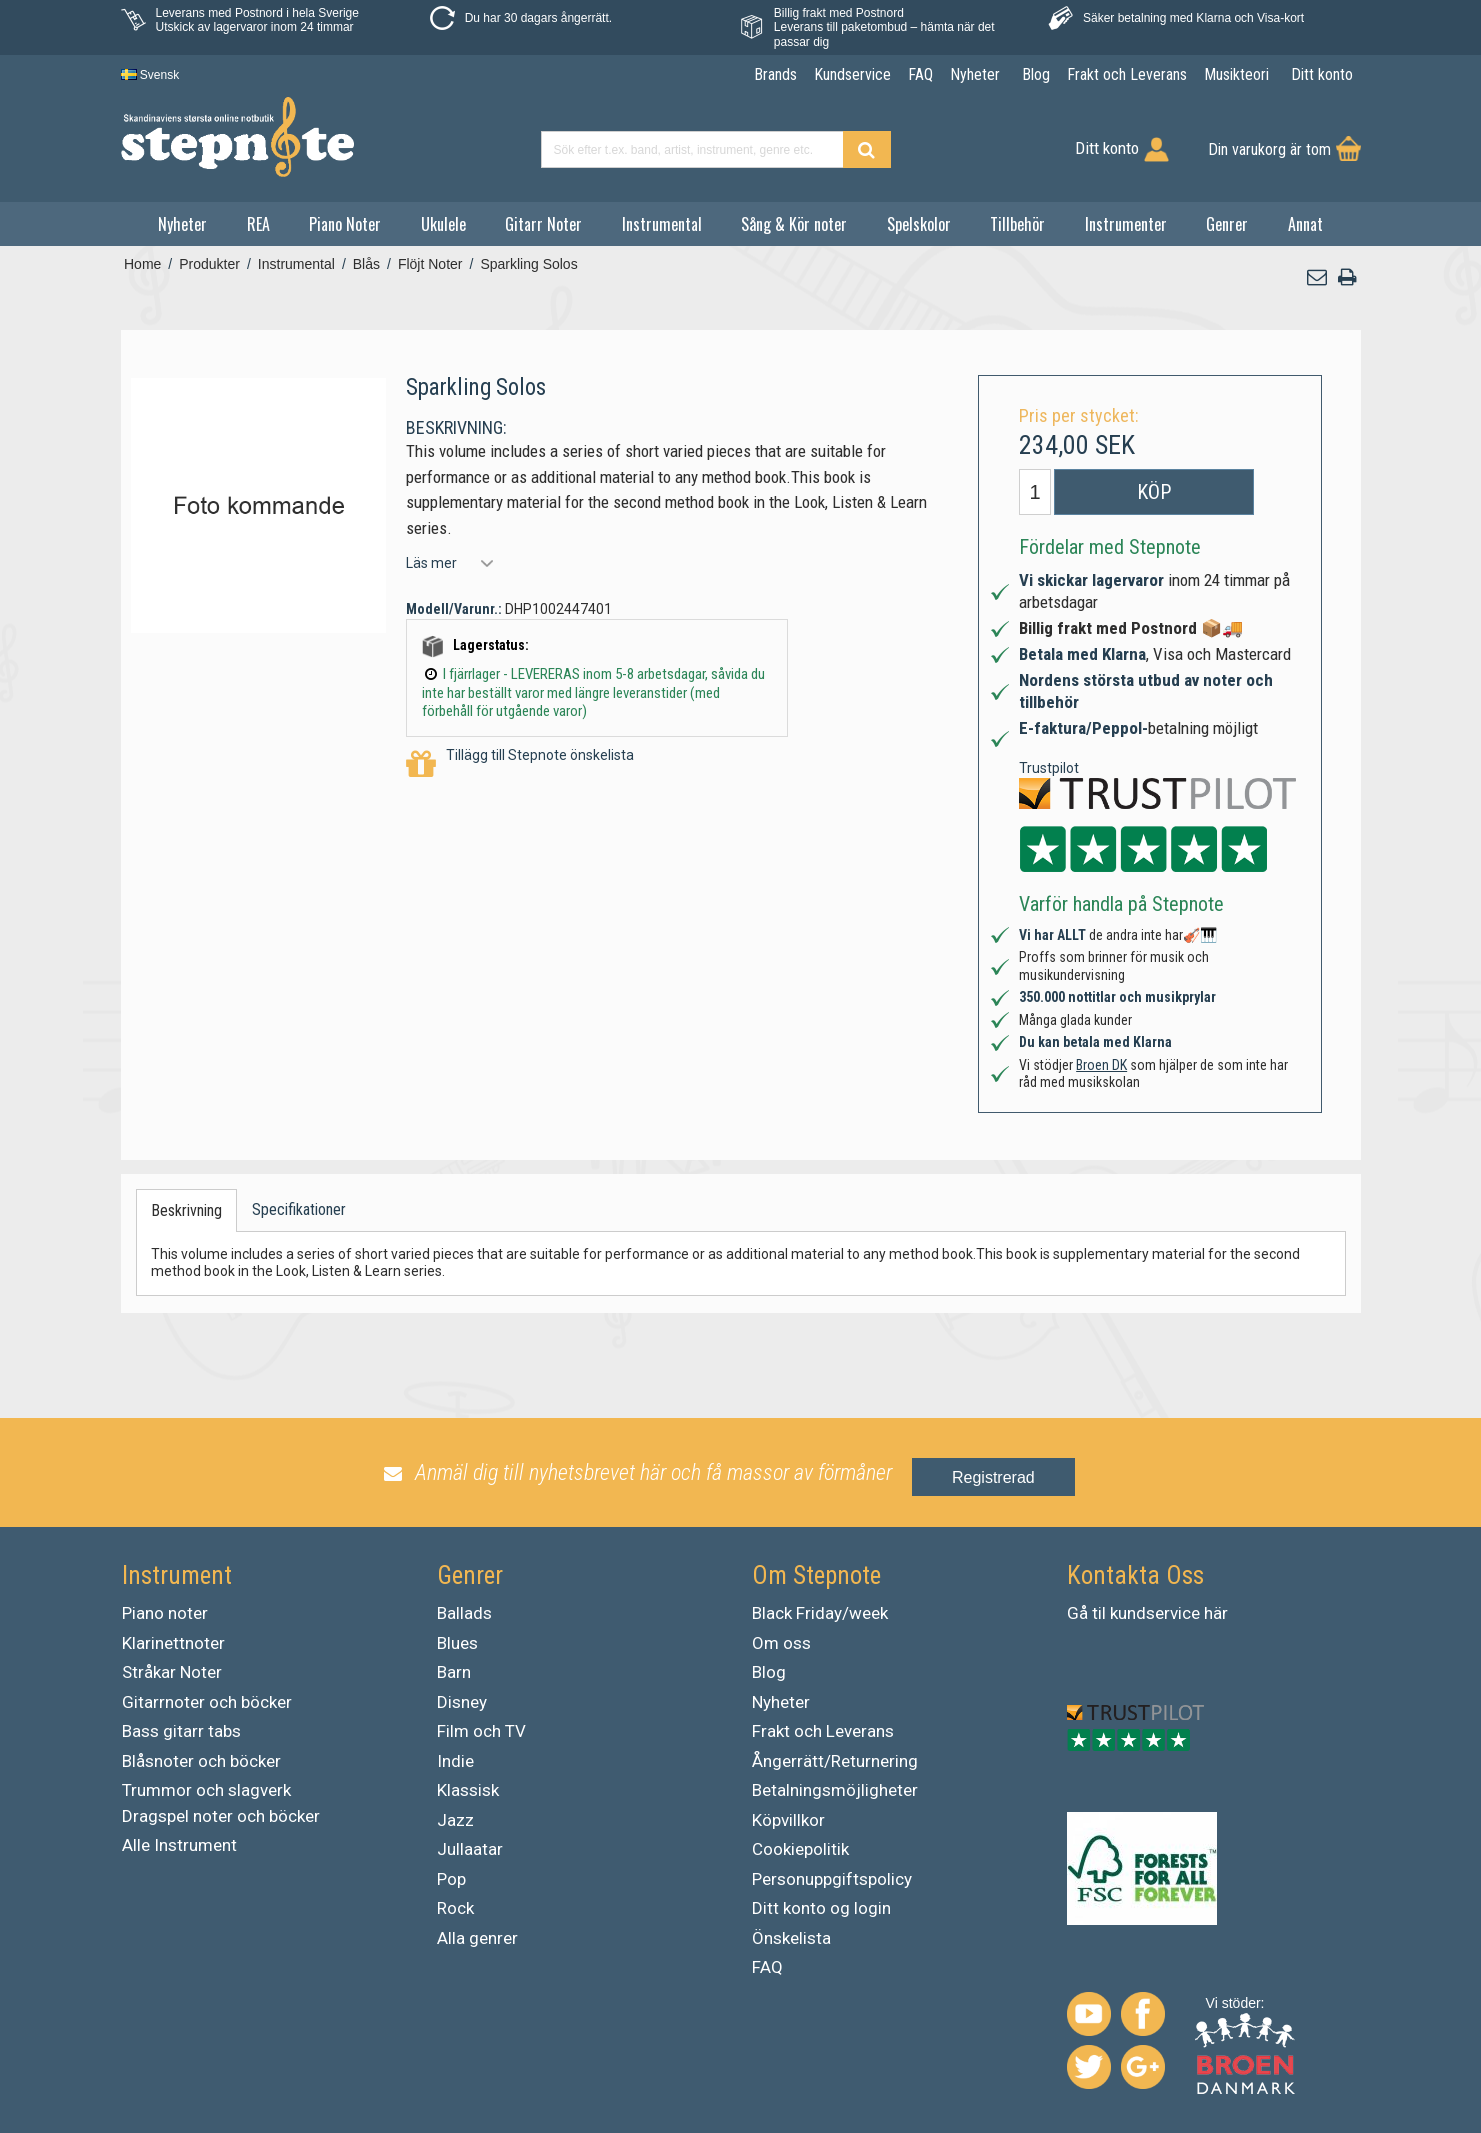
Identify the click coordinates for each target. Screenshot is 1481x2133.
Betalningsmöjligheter (835, 1790)
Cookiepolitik (800, 1849)
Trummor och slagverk (206, 1790)
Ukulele (443, 224)
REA (258, 224)
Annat (1305, 224)
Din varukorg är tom (1269, 149)
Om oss (781, 1643)
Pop (451, 1879)
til (1099, 1613)
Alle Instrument (179, 1845)
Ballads (464, 1613)
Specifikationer (299, 1209)
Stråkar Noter (172, 1672)
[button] (1317, 277)
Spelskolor (919, 224)
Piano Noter (345, 224)
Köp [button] (1154, 492)
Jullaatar (470, 1849)
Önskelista (791, 1938)
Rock (455, 1908)
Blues (457, 1643)
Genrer (1227, 224)
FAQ (767, 1967)
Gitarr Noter (543, 224)
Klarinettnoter (173, 1643)
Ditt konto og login (821, 1908)
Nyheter (182, 224)
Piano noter (165, 1613)
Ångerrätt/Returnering (835, 1761)
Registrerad (993, 1477)
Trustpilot (1049, 768)
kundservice (1155, 1613)
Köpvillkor (788, 1820)
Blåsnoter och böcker (201, 1761)
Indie (455, 1761)
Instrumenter (1126, 224)
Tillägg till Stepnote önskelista (520, 764)
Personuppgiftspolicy (832, 1879)
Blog (769, 1672)
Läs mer (431, 563)
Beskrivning (186, 1210)
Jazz (455, 1820)
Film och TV (481, 1731)
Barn (454, 1672)
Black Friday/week (820, 1613)
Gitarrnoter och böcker (207, 1702)
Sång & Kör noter (794, 224)
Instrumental (662, 224)
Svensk (150, 75)
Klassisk (468, 1790)
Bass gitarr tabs (181, 1731)
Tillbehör (1017, 224)
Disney (462, 1702)
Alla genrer (477, 1938)
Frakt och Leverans (823, 1731)
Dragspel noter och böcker (221, 1816)
